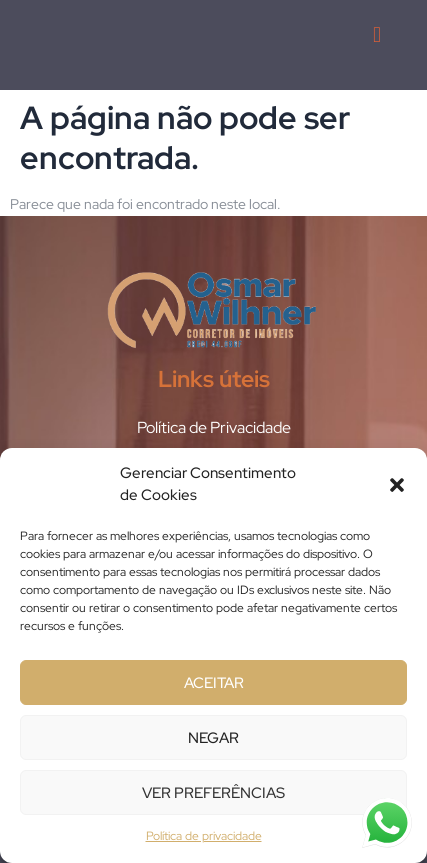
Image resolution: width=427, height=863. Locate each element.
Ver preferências (213, 793)
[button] (397, 485)
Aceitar (214, 683)
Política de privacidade (204, 836)
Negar (213, 738)
